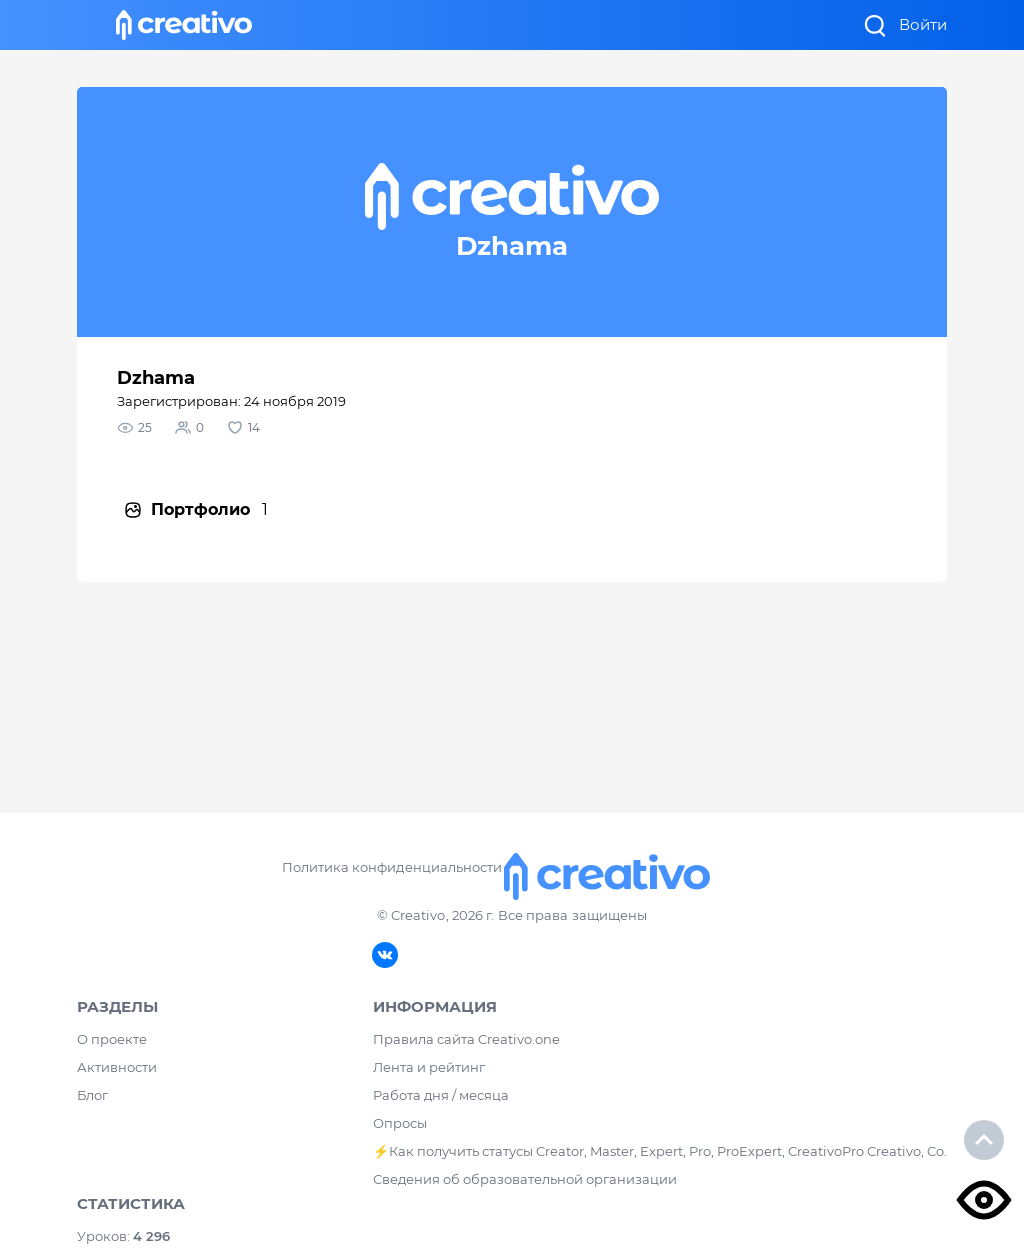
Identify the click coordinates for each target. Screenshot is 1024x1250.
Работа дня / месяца (441, 1095)
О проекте (112, 1039)
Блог (92, 1095)
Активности (117, 1067)
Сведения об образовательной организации (525, 1179)
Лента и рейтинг (429, 1067)
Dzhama (156, 378)
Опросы (400, 1123)
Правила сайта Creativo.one (466, 1039)
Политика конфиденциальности (391, 867)
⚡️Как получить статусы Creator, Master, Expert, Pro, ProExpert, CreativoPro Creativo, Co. (660, 1151)
